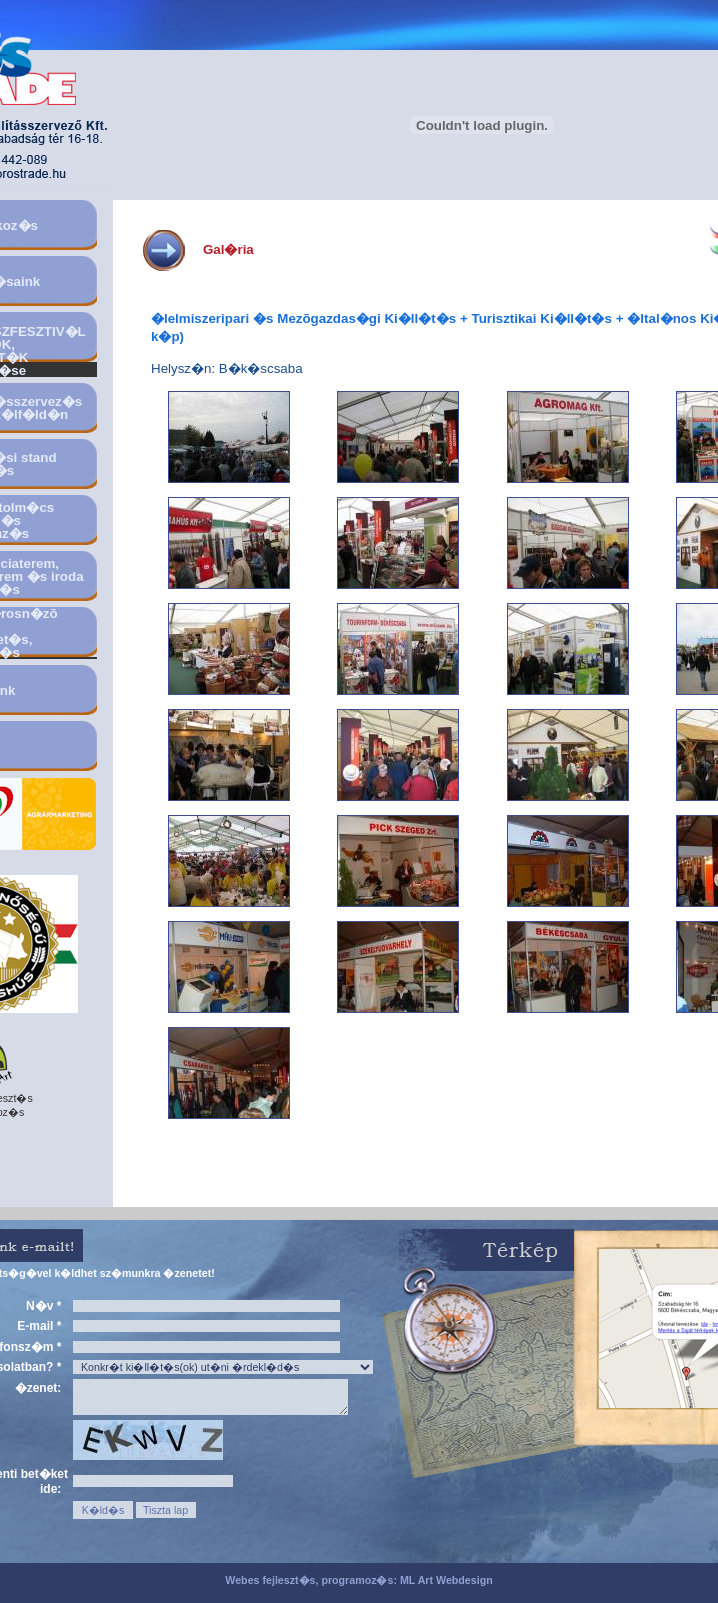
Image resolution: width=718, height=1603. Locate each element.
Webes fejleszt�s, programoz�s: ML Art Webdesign (358, 1580)
